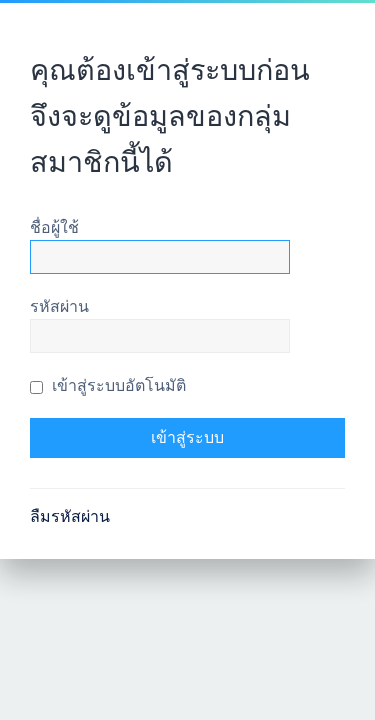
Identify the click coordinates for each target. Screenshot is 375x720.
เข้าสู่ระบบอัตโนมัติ (108, 385)
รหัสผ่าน (59, 306)
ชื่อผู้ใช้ (54, 227)
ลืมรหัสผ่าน (70, 516)
